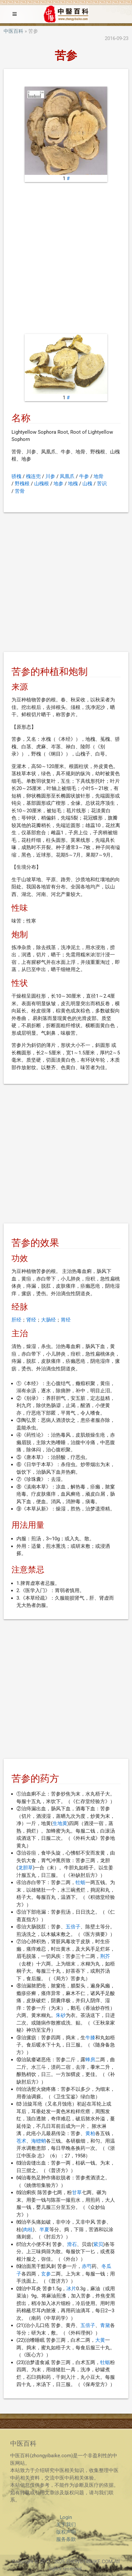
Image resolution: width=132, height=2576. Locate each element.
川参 (50, 476)
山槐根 (41, 484)
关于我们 (66, 2524)
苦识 (102, 484)
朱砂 (61, 2015)
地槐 (73, 484)
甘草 (77, 2192)
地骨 (98, 476)
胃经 (66, 1320)
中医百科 (13, 31)
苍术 (21, 2141)
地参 (58, 484)
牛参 (84, 476)
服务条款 (66, 2539)
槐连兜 (33, 476)
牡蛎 (80, 1882)
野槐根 (22, 484)
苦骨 (20, 491)
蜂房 (90, 2060)
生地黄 (60, 1823)
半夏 (44, 2230)
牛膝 (90, 2038)
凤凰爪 (67, 476)
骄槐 (16, 476)
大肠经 (48, 1320)
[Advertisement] (66, 258)
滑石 (72, 2244)
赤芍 (87, 2266)
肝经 (16, 1320)
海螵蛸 (38, 2141)
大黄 (100, 2340)
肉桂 (28, 2230)
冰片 (71, 2289)
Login (66, 2517)
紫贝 (98, 2244)
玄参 (46, 2274)
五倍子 (73, 1927)
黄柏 (90, 2133)
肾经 (31, 1320)
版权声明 (66, 2532)
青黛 (105, 2325)
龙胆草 (25, 1868)
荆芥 (105, 1956)
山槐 (87, 484)
